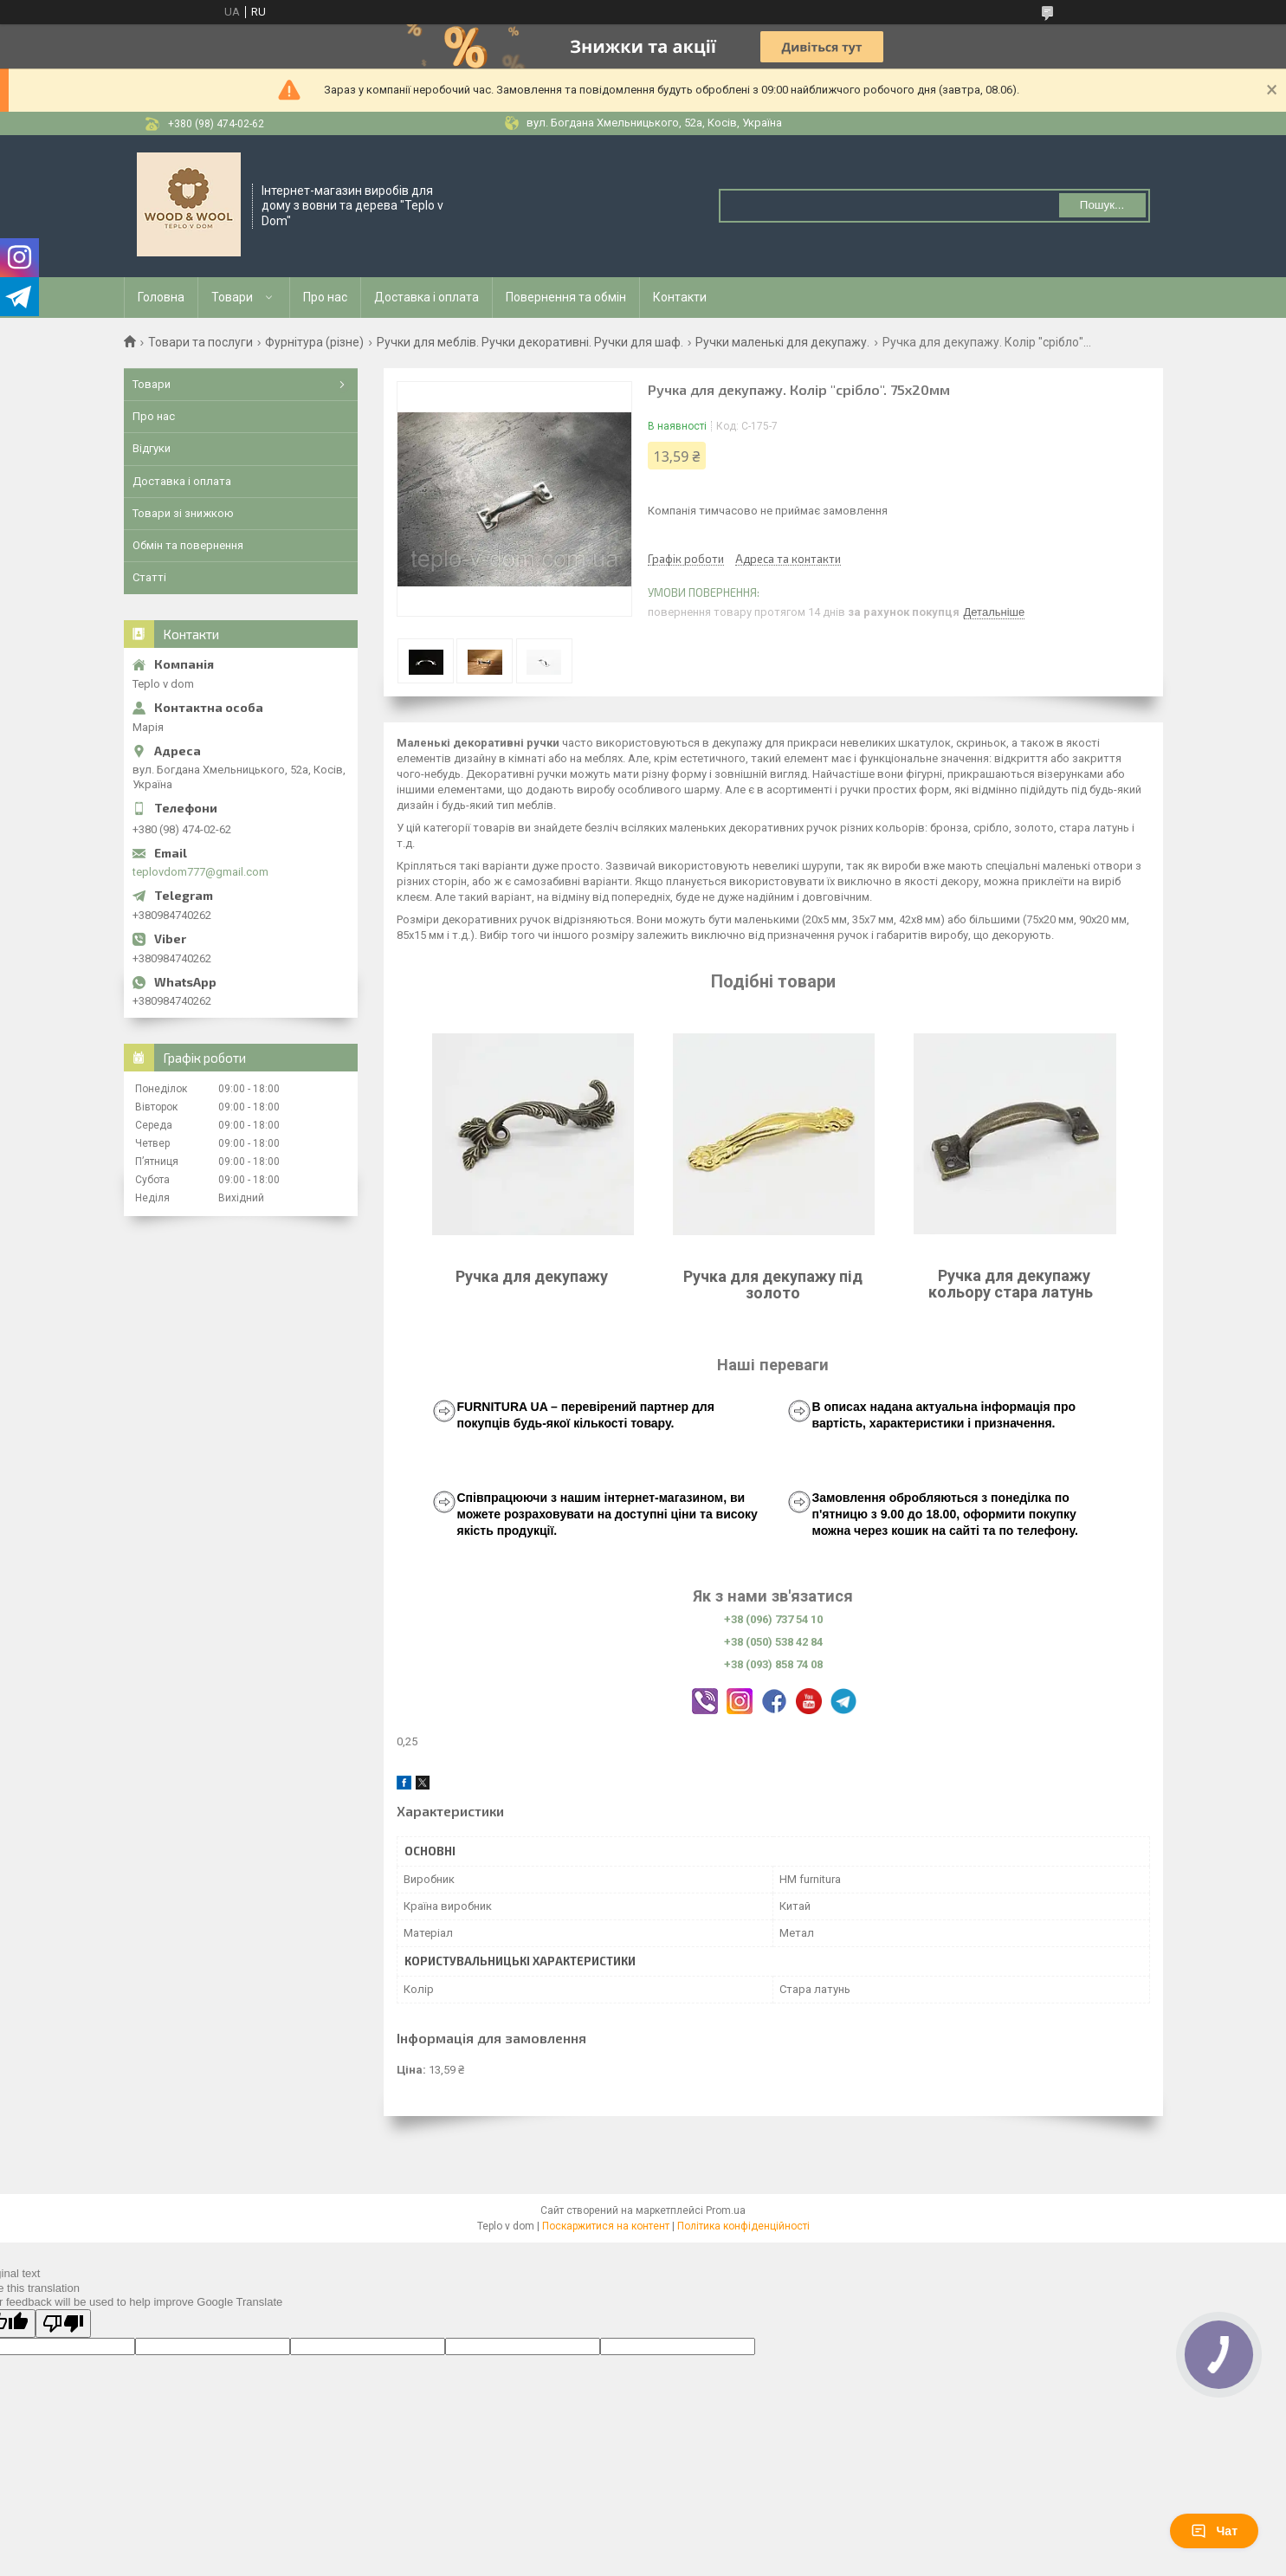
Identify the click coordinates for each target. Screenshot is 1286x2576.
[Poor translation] (63, 2323)
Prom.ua (726, 2210)
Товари (232, 297)
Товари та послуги (200, 342)
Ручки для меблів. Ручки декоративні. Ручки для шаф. (530, 342)
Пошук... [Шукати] (1102, 204)
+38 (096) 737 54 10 (773, 1619)
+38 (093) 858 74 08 (773, 1664)
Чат (1214, 2531)
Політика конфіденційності (743, 2226)
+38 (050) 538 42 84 (773, 1641)
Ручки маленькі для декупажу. (782, 342)
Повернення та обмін (566, 297)
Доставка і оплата (426, 297)
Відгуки (151, 448)
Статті (149, 577)
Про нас (325, 297)
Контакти (680, 297)
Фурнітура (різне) (314, 342)
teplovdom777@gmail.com (200, 871)
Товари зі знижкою (183, 513)
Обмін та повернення (187, 545)
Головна (161, 297)
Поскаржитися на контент (605, 2226)
